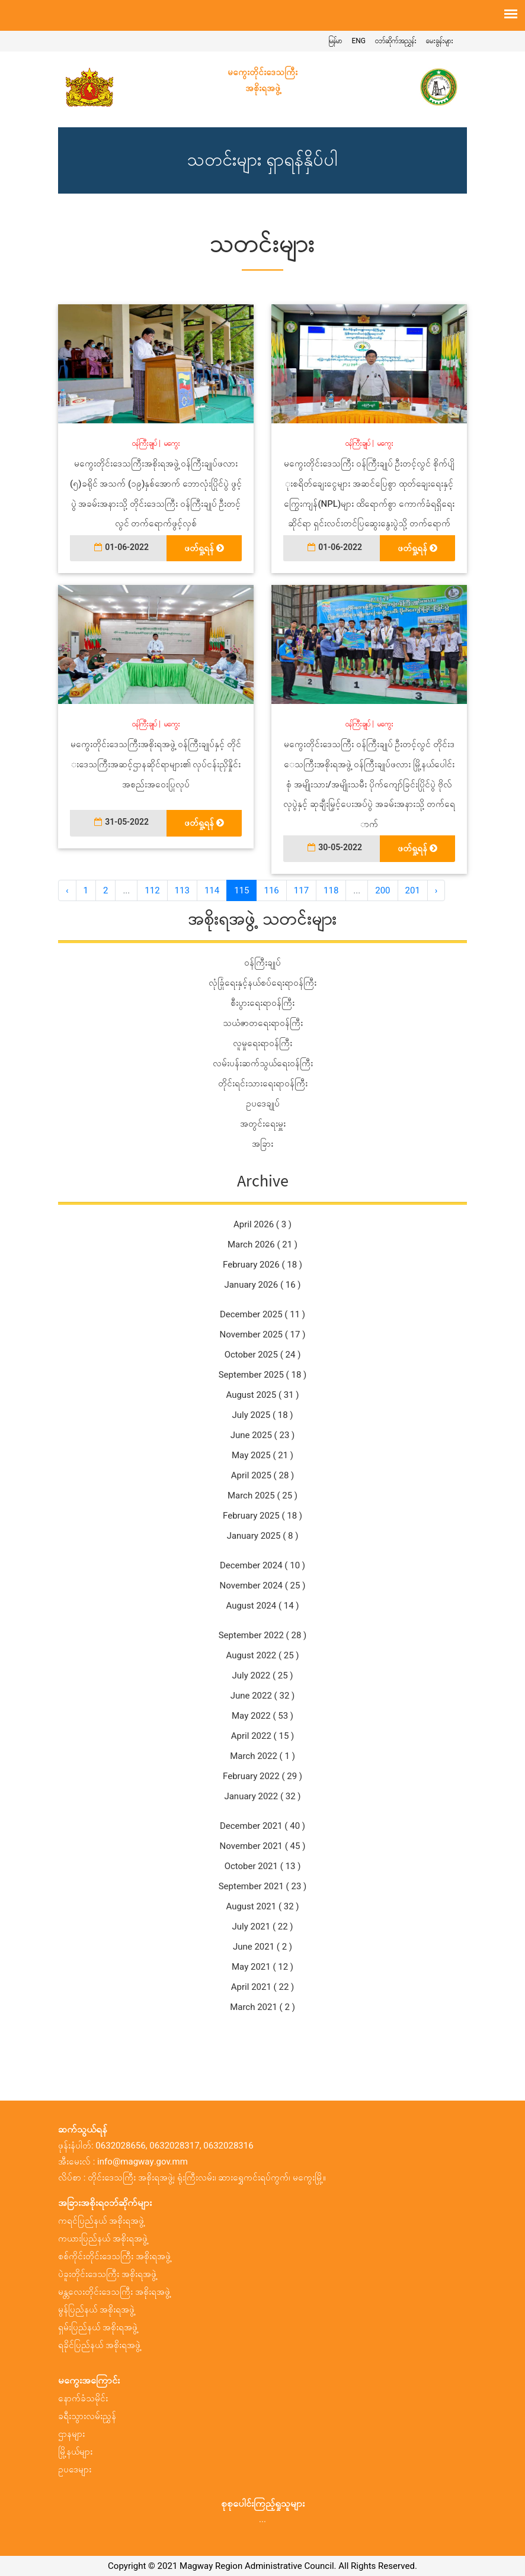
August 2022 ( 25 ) (262, 1655)
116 (271, 890)
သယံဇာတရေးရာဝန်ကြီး (263, 1023)
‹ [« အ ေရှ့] (67, 890)
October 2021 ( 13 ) (263, 1866)
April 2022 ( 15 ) (262, 1735)
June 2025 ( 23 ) (263, 1435)
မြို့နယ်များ (75, 2451)
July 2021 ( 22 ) (262, 1926)
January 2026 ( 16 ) (262, 1284)
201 (412, 890)
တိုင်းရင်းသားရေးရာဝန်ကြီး (263, 1083)
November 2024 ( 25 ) (263, 1585)
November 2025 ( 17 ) (263, 1334)
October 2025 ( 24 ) (263, 1354)
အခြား (262, 1143)
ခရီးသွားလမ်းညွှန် (87, 2416)
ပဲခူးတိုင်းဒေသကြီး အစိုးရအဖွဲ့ (107, 2274)
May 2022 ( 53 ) (262, 1715)
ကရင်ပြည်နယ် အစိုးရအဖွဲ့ (101, 2220)
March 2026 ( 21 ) (262, 1244)
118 (331, 890)
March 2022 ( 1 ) (262, 1756)
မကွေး (172, 443)
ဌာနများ (71, 2434)
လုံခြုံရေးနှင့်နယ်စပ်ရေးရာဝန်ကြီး (262, 982)
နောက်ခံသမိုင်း (83, 2398)
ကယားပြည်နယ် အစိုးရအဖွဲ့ (103, 2238)
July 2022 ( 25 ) (262, 1675)
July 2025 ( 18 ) (262, 1415)
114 (211, 890)
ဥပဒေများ (74, 2469)
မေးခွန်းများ (439, 41)
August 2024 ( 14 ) (262, 1605)
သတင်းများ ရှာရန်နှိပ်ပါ (262, 160)
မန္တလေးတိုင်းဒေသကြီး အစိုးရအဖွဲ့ (114, 2291)
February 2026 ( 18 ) (262, 1264)
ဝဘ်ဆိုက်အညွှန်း (396, 41)
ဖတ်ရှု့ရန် (204, 548)
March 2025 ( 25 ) (262, 1495)
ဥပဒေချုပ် (263, 1103)
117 (301, 890)
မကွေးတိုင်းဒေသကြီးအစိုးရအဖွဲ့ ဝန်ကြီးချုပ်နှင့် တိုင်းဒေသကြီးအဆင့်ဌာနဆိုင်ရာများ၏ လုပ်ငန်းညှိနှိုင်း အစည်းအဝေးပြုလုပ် (156, 764)
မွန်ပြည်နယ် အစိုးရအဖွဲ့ (96, 2309)
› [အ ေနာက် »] (436, 890)
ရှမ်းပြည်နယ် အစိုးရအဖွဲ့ (97, 2327)
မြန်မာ (335, 41)
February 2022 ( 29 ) (262, 1776)
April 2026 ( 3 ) (262, 1224)
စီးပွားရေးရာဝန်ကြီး (262, 1002)
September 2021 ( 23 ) (263, 1886)
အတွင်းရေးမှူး (263, 1123)
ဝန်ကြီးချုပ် (144, 443)
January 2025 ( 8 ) (263, 1535)
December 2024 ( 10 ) (262, 1565)
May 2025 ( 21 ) (262, 1455)
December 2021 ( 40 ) (262, 1825)
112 (152, 890)
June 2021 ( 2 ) (262, 1946)
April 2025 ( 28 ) (262, 1475)
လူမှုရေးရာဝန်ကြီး (262, 1043)
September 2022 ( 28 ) (263, 1635)
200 (382, 890)
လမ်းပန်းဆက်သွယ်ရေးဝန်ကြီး (263, 1063)
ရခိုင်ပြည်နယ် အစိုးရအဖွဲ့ (99, 2345)
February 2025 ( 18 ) (262, 1515)
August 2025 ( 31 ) (262, 1394)
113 (182, 890)
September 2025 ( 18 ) (263, 1374)
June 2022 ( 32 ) (263, 1695)
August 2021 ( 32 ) (262, 1906)
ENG (358, 41)
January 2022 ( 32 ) (262, 1796)
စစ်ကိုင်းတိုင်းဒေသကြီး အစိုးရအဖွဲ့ (114, 2256)
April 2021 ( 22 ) (262, 1986)
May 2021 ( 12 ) (262, 1966)
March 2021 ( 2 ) (262, 2007)
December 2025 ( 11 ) (262, 1314)
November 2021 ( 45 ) (263, 1846)
